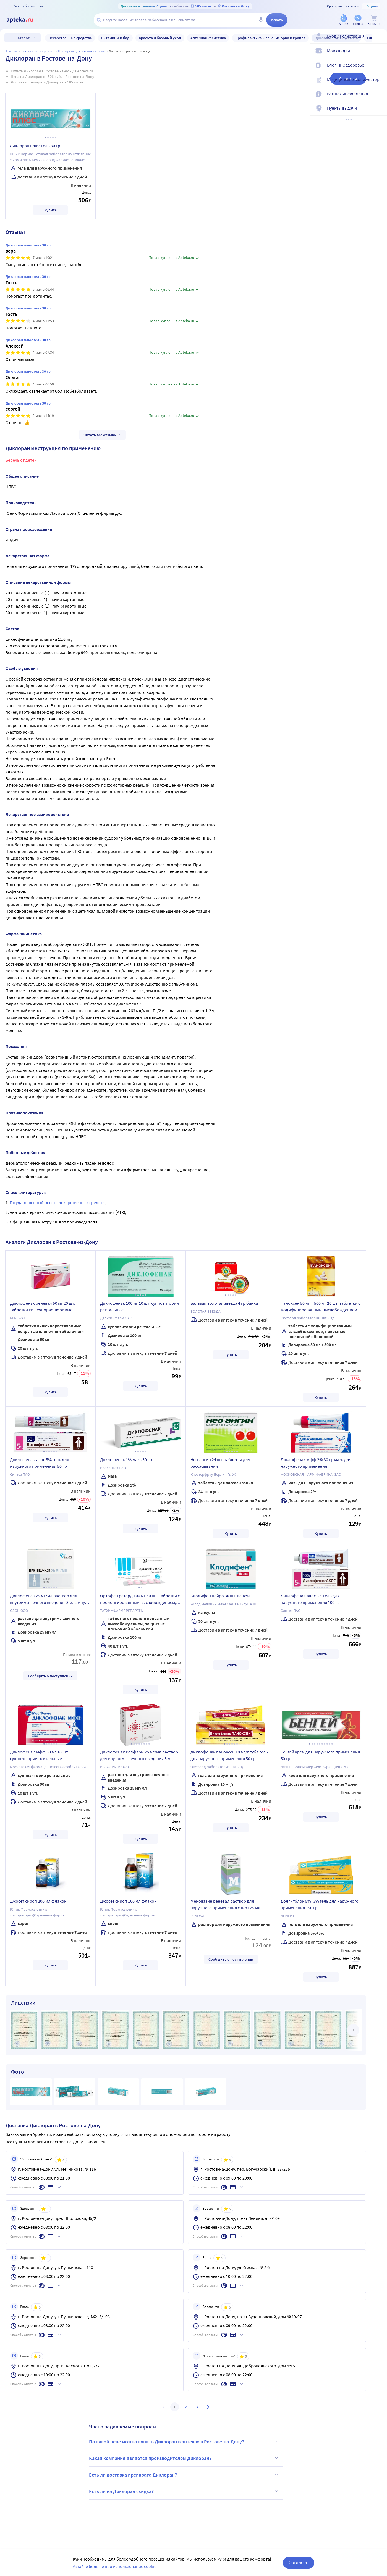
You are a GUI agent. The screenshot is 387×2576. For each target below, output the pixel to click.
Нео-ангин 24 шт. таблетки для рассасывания (220, 1463)
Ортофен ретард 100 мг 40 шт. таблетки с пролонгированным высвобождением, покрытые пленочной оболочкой (140, 1600)
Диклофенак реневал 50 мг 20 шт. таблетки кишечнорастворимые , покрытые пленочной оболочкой (42, 1307)
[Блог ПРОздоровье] (379, 69)
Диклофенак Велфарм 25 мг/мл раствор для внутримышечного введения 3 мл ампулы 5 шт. (139, 1756)
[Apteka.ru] (24, 20)
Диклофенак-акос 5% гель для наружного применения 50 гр (39, 1463)
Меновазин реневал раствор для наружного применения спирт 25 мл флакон (225, 1905)
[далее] (353, 2030)
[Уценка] (358, 20)
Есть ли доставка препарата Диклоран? (184, 2474)
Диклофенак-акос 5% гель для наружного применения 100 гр (310, 1599)
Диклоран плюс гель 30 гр (35, 145)
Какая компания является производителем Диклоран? (184, 2458)
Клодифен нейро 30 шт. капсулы (221, 1595)
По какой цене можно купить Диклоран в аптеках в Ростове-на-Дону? (184, 2441)
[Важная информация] (379, 98)
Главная (12, 51)
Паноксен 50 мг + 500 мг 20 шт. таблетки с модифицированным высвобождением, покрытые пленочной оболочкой (320, 1307)
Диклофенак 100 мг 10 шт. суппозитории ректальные (139, 1306)
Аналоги (348, 78)
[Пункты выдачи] (379, 113)
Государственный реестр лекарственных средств (57, 1202)
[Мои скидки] (379, 55)
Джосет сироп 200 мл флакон (38, 1901)
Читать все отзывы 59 (102, 434)
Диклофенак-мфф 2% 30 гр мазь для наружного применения (316, 1463)
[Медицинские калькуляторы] (379, 84)
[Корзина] (374, 20)
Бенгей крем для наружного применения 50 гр (320, 1755)
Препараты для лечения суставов (81, 51)
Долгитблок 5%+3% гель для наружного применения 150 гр (320, 1904)
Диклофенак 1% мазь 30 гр (126, 1459)
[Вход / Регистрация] (379, 40)
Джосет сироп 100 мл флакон (128, 1901)
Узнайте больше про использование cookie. (115, 2566)
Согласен (298, 2562)
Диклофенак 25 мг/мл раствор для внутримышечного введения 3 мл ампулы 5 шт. (50, 1600)
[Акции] (343, 20)
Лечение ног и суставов (37, 51)
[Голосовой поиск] (260, 19)
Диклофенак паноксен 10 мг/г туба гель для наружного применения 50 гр (229, 1755)
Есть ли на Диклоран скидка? (184, 2491)
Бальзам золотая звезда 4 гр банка (224, 1303)
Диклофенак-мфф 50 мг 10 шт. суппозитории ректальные (39, 1755)
